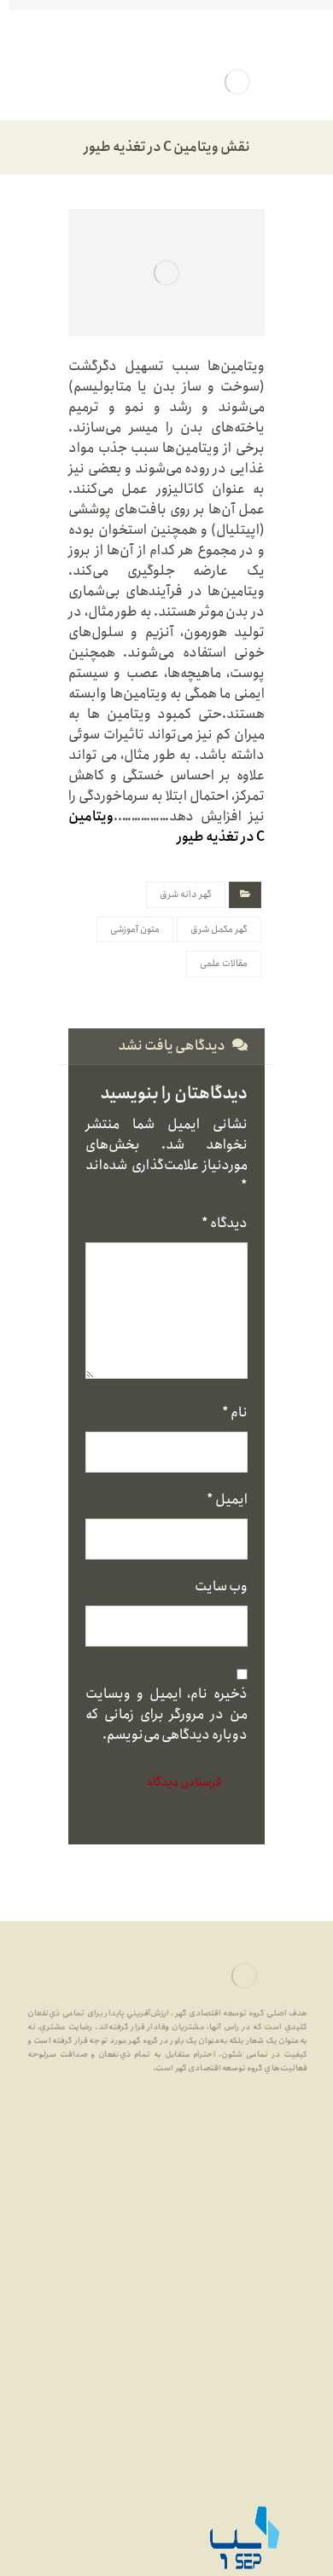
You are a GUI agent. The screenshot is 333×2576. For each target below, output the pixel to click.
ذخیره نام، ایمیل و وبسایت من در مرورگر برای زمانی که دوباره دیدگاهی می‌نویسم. (166, 1714)
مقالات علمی (224, 963)
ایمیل (227, 1500)
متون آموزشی (135, 929)
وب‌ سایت (221, 1587)
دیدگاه (225, 1223)
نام (235, 1413)
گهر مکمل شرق (219, 929)
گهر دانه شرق (186, 894)
